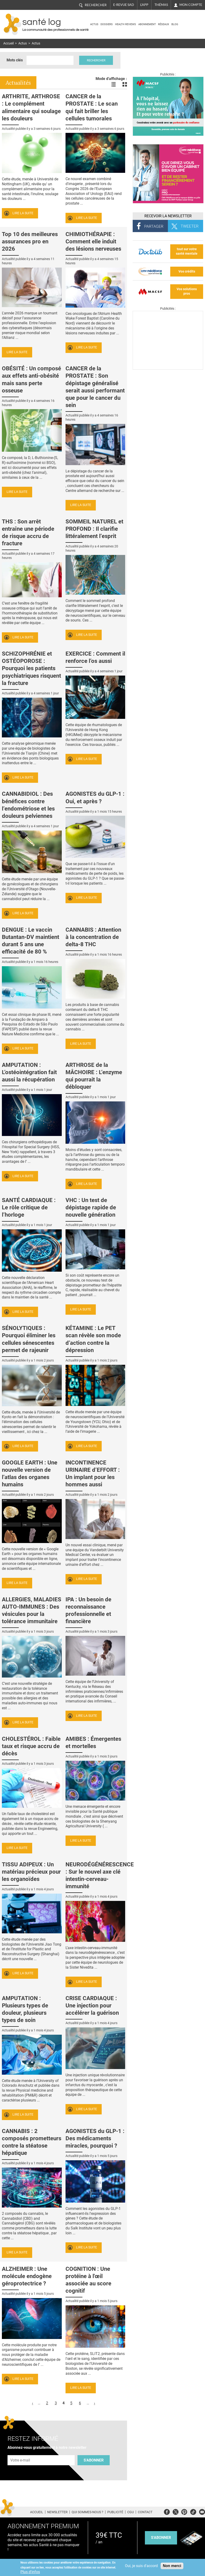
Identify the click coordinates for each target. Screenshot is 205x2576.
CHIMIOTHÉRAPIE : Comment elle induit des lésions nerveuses (93, 241)
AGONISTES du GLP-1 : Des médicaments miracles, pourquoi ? (95, 2138)
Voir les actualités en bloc (124, 84)
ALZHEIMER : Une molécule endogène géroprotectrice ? (27, 2276)
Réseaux (163, 24)
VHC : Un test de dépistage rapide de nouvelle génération (91, 1207)
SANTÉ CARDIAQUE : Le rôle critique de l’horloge (29, 1207)
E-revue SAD (123, 5)
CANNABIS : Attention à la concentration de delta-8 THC (93, 937)
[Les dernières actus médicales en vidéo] (168, 368)
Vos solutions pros (187, 291)
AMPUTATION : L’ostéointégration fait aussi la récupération (29, 1072)
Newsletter (57, 2512)
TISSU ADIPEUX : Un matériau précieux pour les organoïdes (31, 1871)
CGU (130, 2512)
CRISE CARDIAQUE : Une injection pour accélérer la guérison (92, 2005)
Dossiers (107, 24)
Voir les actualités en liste (113, 84)
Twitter (175, 2511)
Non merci (172, 2566)
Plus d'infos (30, 2572)
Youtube (202, 2511)
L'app (144, 5)
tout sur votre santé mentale (186, 251)
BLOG (174, 24)
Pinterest (184, 2511)
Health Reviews (125, 24)
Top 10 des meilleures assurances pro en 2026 (30, 241)
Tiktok (193, 2511)
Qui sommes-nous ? (87, 2512)
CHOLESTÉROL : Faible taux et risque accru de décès (31, 1746)
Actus (94, 24)
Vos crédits (186, 271)
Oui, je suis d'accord (141, 2566)
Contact (145, 2512)
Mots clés (15, 60)
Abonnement (147, 24)
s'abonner (161, 2537)
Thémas (161, 5)
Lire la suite (22, 213)
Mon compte (190, 5)
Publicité (115, 2512)
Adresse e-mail (20, 2452)
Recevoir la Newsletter (168, 216)
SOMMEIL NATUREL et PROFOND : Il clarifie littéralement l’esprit (94, 528)
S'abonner (94, 2460)
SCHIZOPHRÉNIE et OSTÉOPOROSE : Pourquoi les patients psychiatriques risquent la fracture (31, 668)
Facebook (167, 2511)
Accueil (8, 43)
